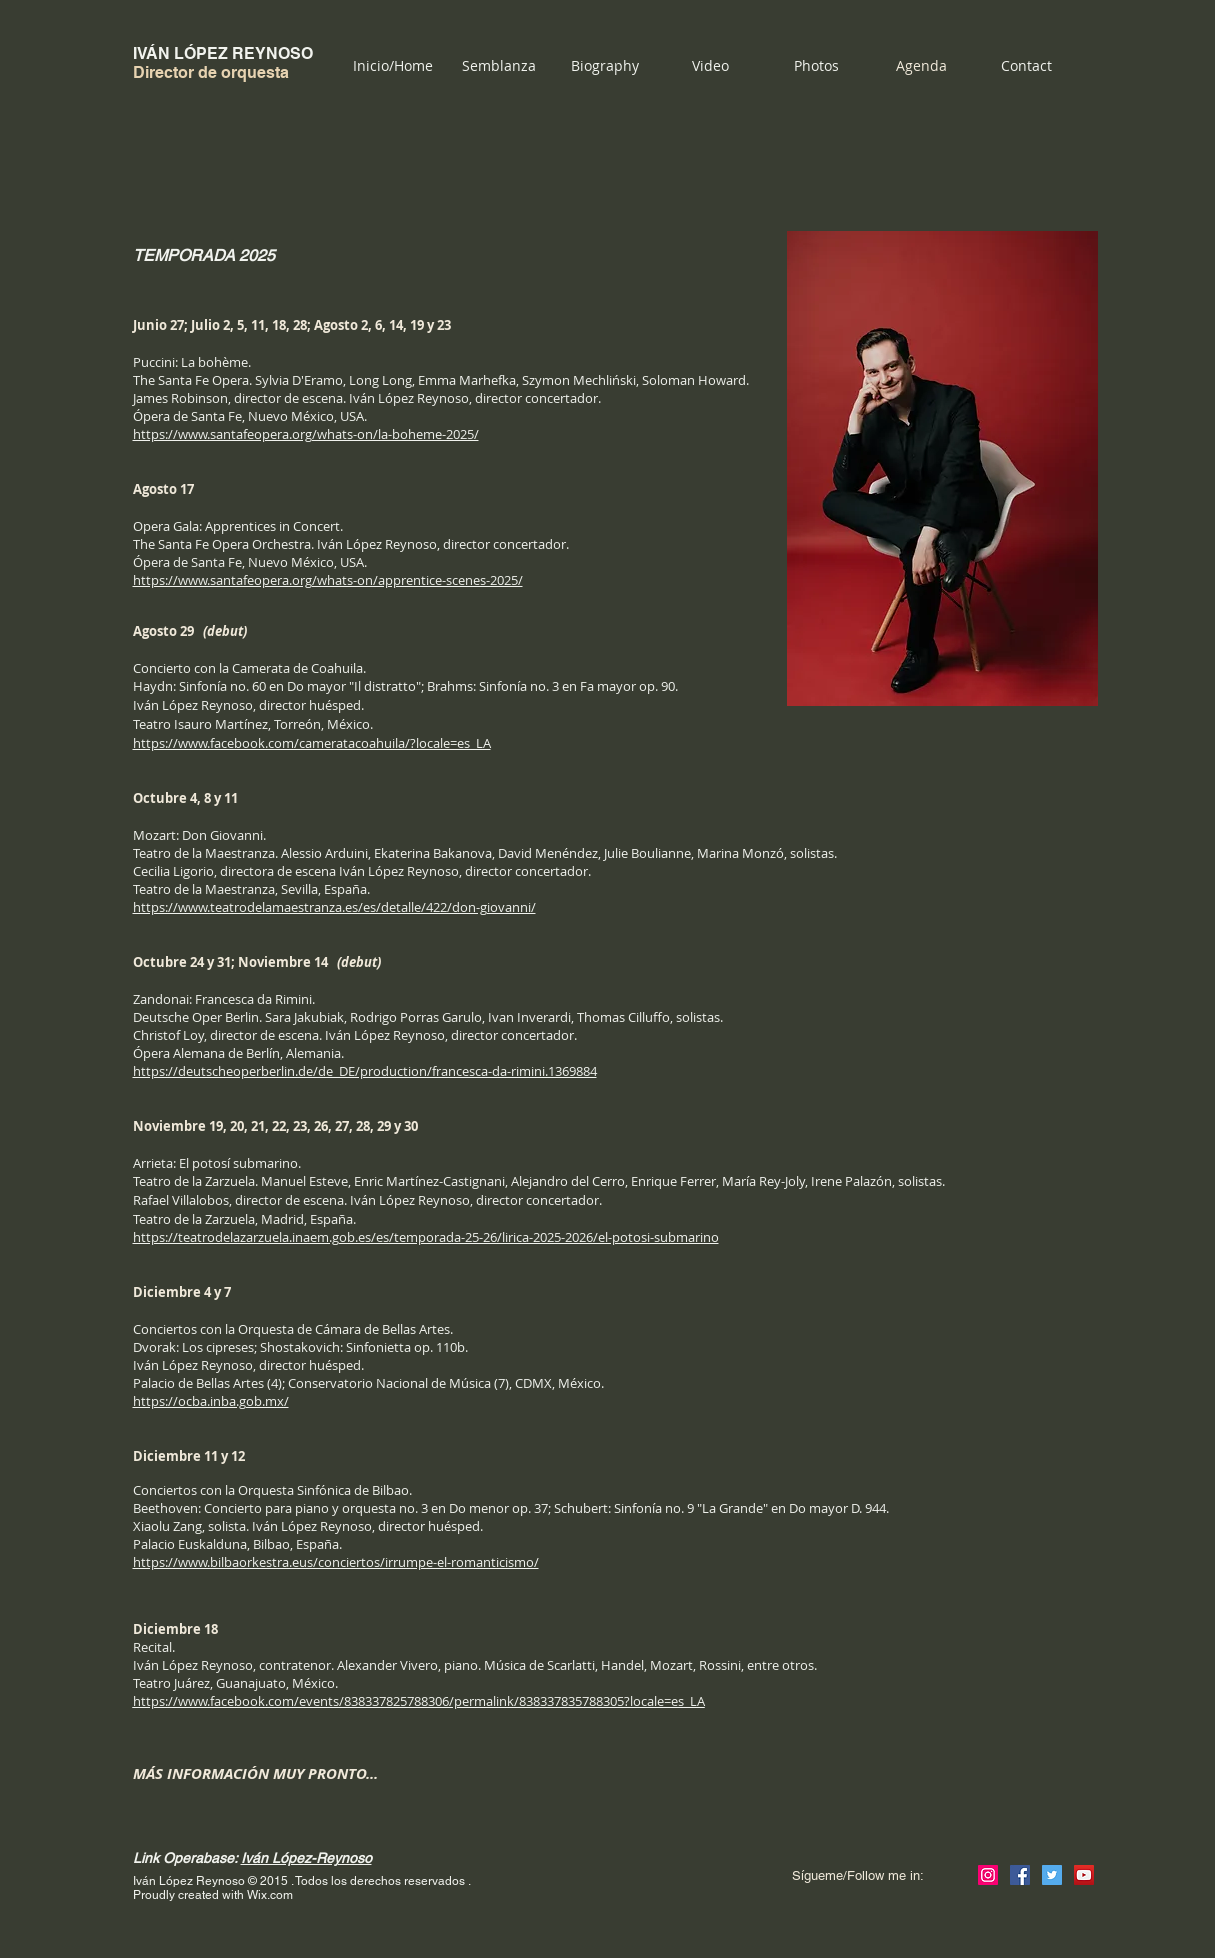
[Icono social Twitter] (1052, 1875)
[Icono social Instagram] (988, 1875)
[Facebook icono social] (1020, 1875)
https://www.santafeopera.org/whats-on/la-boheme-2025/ (306, 434)
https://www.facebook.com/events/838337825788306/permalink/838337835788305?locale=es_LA (419, 1701)
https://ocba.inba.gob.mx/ (211, 1401)
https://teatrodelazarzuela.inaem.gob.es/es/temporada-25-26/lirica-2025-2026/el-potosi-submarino (426, 1237)
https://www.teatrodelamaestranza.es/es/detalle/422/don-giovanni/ (334, 907)
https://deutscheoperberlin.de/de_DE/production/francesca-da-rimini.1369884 (365, 1071)
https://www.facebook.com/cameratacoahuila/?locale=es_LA (312, 743)
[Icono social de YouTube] (1084, 1875)
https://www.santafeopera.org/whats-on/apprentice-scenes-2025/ (328, 580)
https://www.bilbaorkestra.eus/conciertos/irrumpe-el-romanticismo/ (336, 1562)
